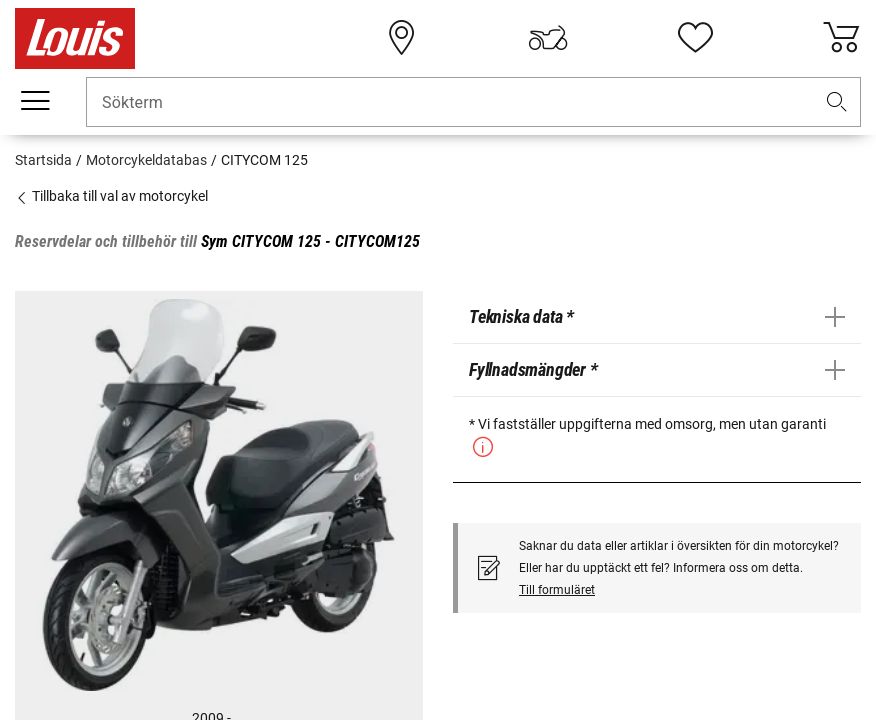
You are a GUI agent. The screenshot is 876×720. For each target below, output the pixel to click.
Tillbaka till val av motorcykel (111, 196)
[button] (837, 102)
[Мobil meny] (35, 101)
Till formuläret (557, 590)
